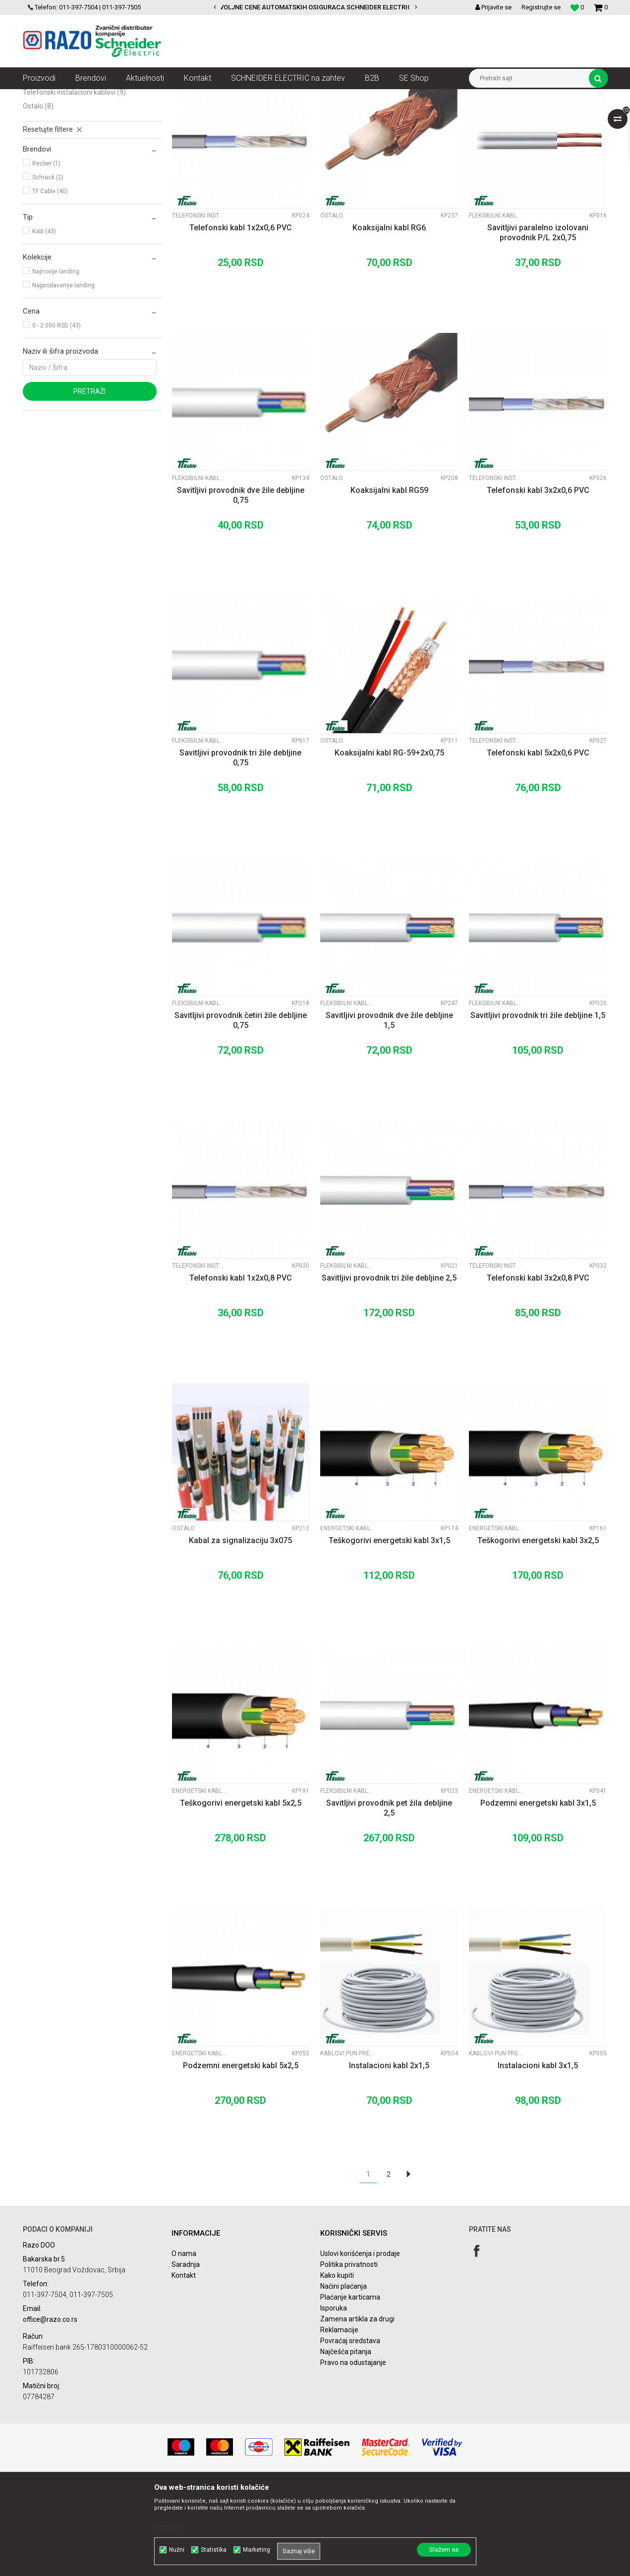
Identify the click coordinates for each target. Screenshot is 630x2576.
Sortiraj (346, 114)
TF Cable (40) (50, 280)
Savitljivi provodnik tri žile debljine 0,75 (240, 847)
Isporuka (333, 2397)
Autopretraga (304, 114)
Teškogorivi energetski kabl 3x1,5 (389, 1629)
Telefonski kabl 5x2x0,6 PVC (538, 842)
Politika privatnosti (349, 2354)
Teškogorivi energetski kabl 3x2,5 (538, 1629)
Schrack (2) (47, 266)
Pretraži (89, 480)
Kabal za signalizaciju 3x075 (240, 1629)
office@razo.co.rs (50, 2409)
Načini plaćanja (343, 2375)
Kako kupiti (337, 2364)
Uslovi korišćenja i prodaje (360, 2343)
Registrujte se (541, 7)
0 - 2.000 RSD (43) (56, 414)
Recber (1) (46, 252)
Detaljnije (168, 2526)
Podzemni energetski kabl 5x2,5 (240, 2154)
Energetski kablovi (56, 167)
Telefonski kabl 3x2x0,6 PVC (538, 579)
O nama (184, 2343)
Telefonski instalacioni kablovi (74, 181)
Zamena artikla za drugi (357, 2408)
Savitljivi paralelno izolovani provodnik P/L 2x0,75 (537, 321)
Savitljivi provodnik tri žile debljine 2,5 (389, 1367)
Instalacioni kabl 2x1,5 (389, 2154)
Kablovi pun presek (57, 140)
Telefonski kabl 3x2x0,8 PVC (538, 1367)
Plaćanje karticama (350, 2386)
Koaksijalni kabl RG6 (389, 317)
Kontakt (184, 2364)
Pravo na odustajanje (353, 2452)
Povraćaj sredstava (350, 2430)
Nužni (176, 2549)
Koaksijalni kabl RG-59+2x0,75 (389, 842)
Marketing (256, 2549)
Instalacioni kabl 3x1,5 (538, 2154)
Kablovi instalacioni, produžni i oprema (153, 96)
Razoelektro (39, 96)
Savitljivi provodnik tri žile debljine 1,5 (537, 1104)
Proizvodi (78, 96)
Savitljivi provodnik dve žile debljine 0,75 (240, 584)
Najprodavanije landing (63, 374)
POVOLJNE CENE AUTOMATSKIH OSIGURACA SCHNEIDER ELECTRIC (321, 7)
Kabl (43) (44, 320)
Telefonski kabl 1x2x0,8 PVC (240, 1367)
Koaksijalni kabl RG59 (389, 579)
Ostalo (38, 195)
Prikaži (504, 114)
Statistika (214, 2549)
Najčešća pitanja (345, 2441)
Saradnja (186, 2354)
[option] (315, 7)
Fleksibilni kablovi (56, 154)
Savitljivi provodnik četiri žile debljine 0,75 (240, 1109)
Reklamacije (339, 2419)
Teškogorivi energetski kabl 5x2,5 (240, 1892)
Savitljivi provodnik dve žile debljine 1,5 (389, 1109)
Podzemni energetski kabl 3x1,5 (538, 1892)
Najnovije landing (55, 360)
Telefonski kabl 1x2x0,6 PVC (240, 317)
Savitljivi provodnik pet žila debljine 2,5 (389, 1897)
